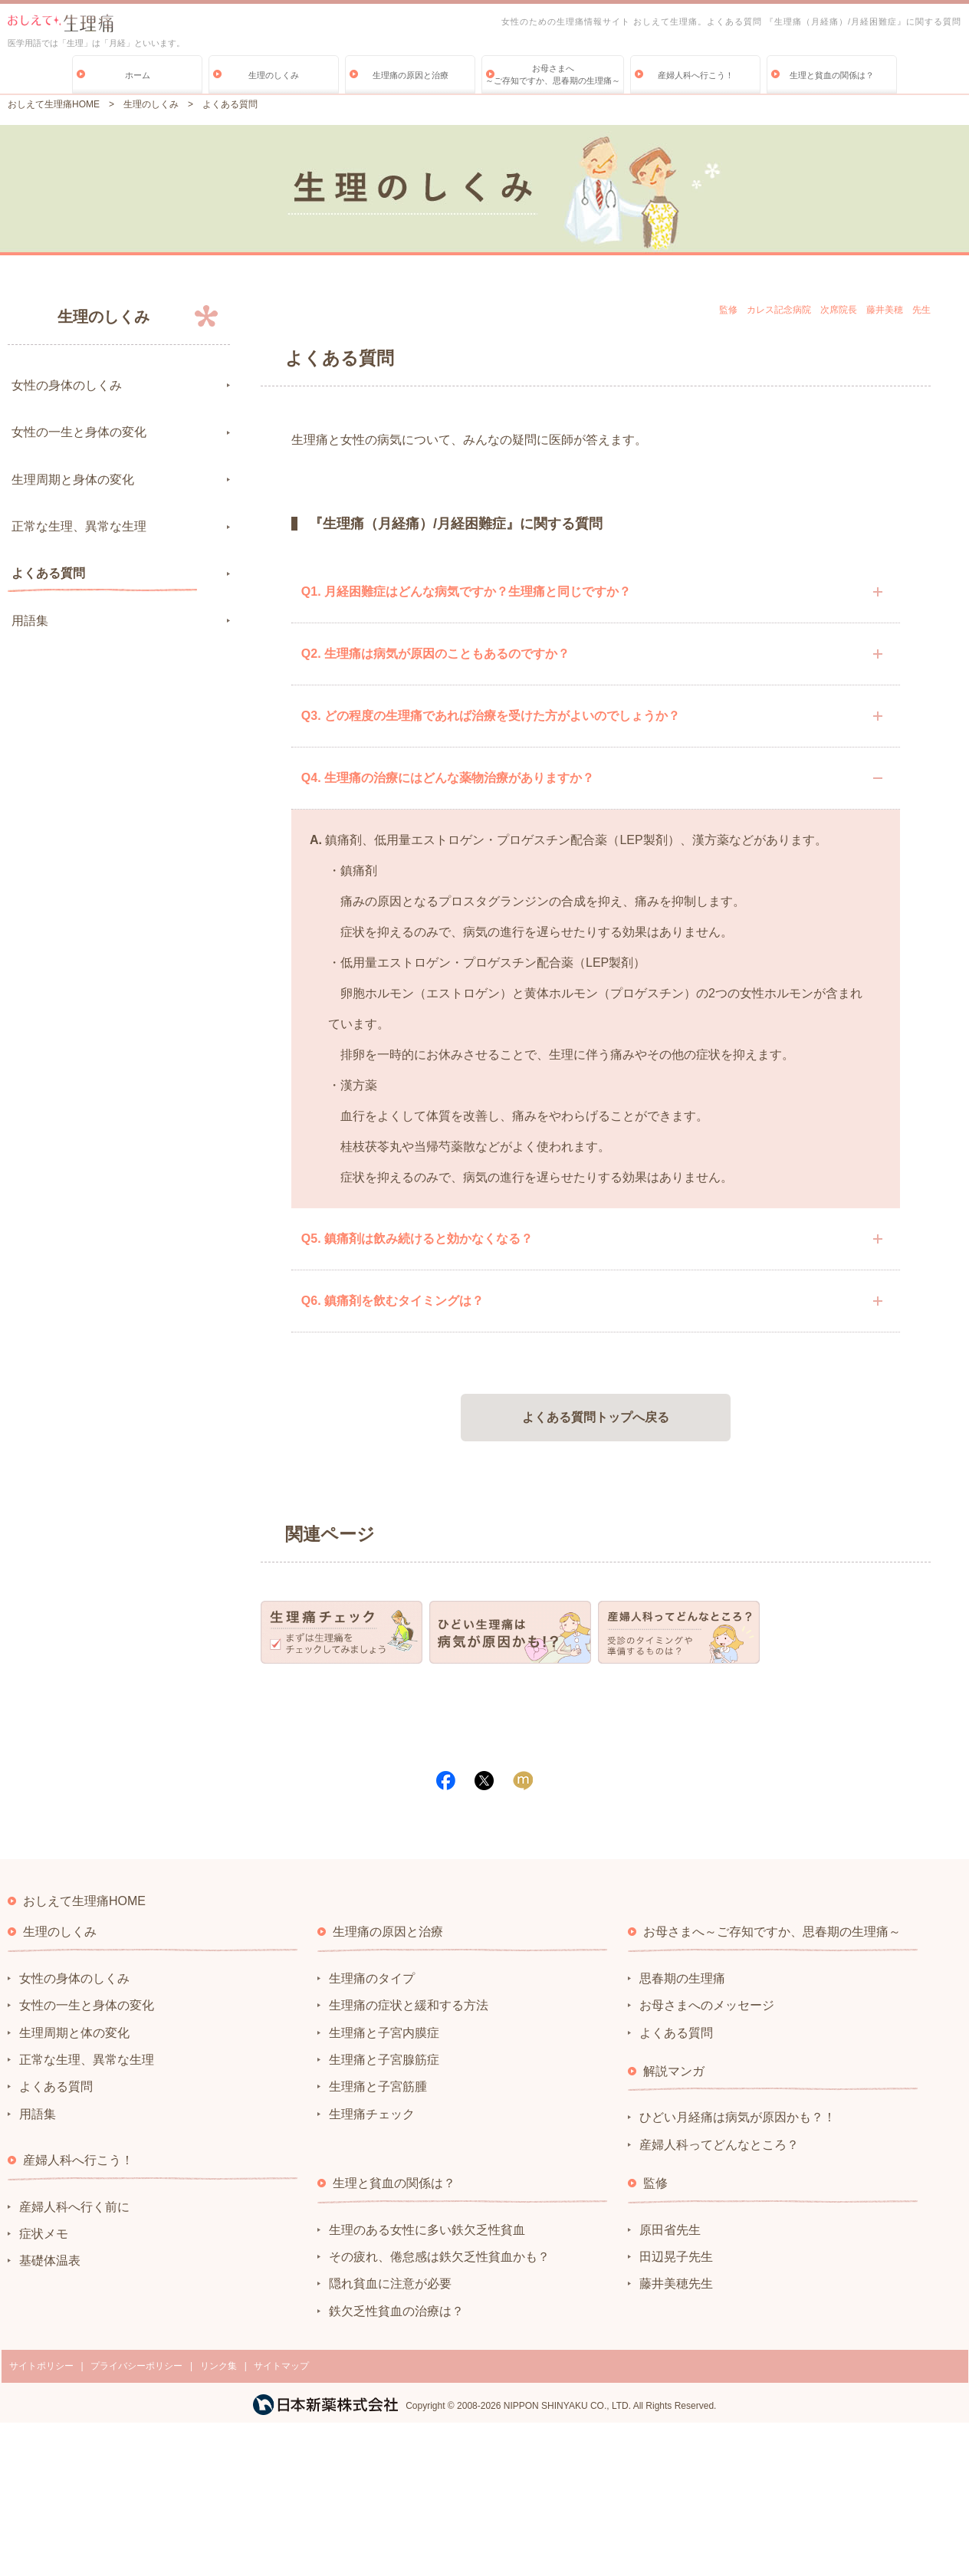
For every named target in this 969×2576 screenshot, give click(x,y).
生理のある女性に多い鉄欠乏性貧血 (427, 2229)
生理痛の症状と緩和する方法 (408, 2005)
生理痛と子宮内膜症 (384, 2032)
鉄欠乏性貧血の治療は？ (396, 2311)
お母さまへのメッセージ (706, 2005)
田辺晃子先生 (676, 2256)
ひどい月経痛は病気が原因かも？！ (737, 2117)
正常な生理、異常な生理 (78, 526)
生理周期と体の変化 (74, 2032)
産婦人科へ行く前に (74, 2206)
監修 (655, 2183)
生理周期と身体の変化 (72, 479)
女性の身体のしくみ (66, 385)
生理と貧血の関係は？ (832, 75)
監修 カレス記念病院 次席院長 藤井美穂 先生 (825, 309)
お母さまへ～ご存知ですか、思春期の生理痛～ (552, 74)
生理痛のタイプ (372, 1978)
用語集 (29, 620)
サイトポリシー (41, 2366)
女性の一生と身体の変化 (78, 432)
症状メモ (43, 2233)
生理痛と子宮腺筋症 (384, 2059)
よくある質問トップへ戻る (595, 1417)
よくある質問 (48, 573)
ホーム (137, 75)
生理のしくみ (273, 75)
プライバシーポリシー (136, 2366)
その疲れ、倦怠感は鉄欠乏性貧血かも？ (439, 2256)
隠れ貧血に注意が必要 (390, 2283)
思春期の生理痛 (682, 1978)
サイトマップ (281, 2366)
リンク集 (218, 2366)
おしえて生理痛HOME (54, 104)
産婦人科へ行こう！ (696, 75)
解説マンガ (674, 2071)
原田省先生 (670, 2229)
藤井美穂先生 (676, 2283)
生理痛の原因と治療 (410, 75)
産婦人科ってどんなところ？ (719, 2144)
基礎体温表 (49, 2260)
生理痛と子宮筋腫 (378, 2086)
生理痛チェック (372, 2114)
